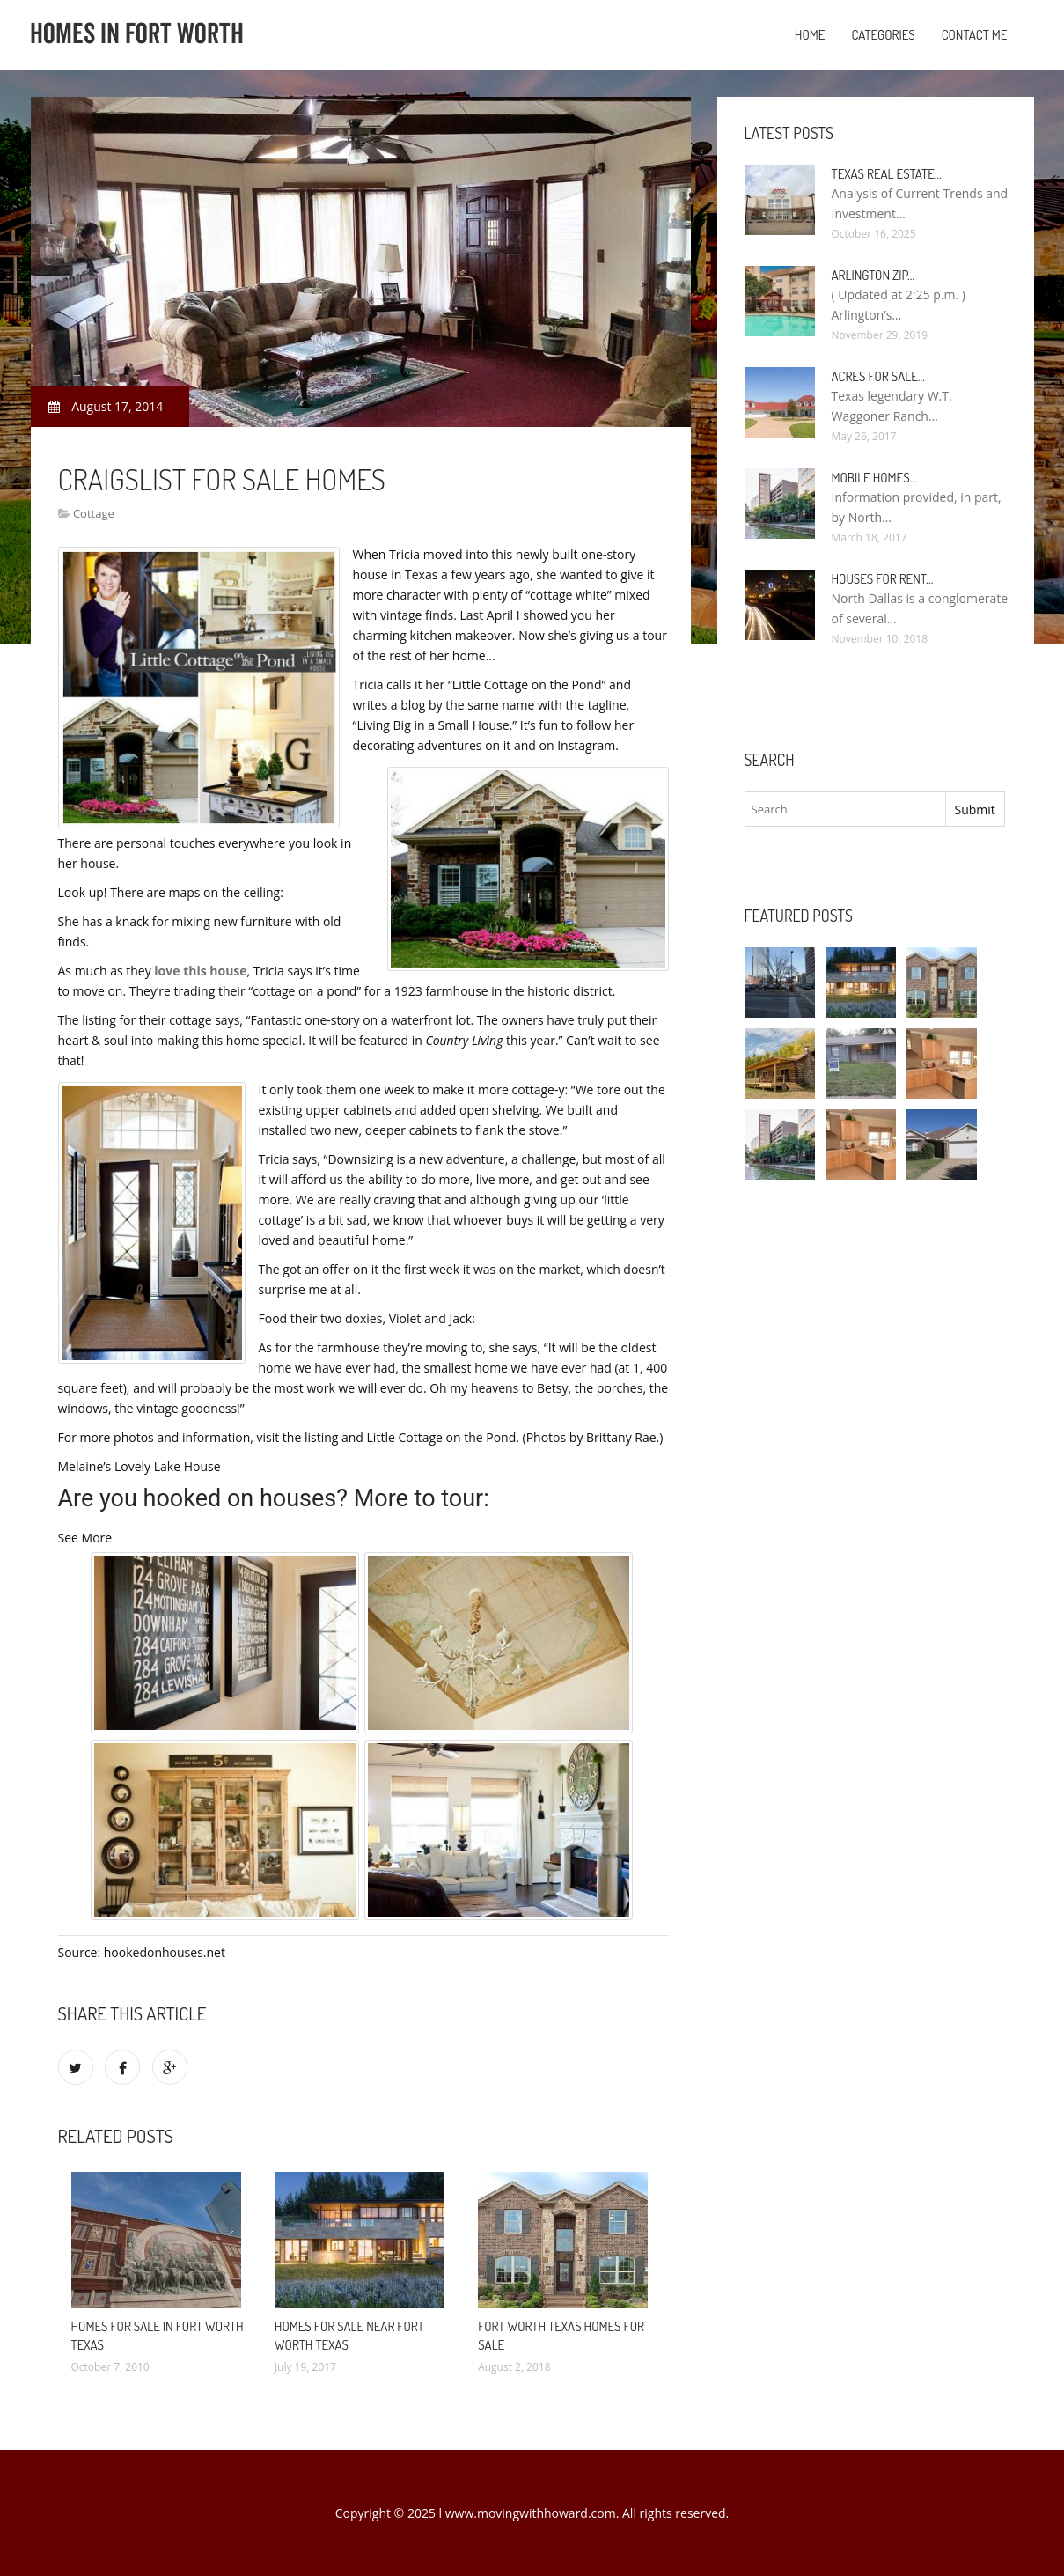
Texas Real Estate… (887, 174)
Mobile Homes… (874, 477)
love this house (200, 970)
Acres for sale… (878, 376)
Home (810, 34)
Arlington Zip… (873, 275)
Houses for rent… (883, 578)
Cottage (93, 513)
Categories (882, 34)
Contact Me (975, 34)
